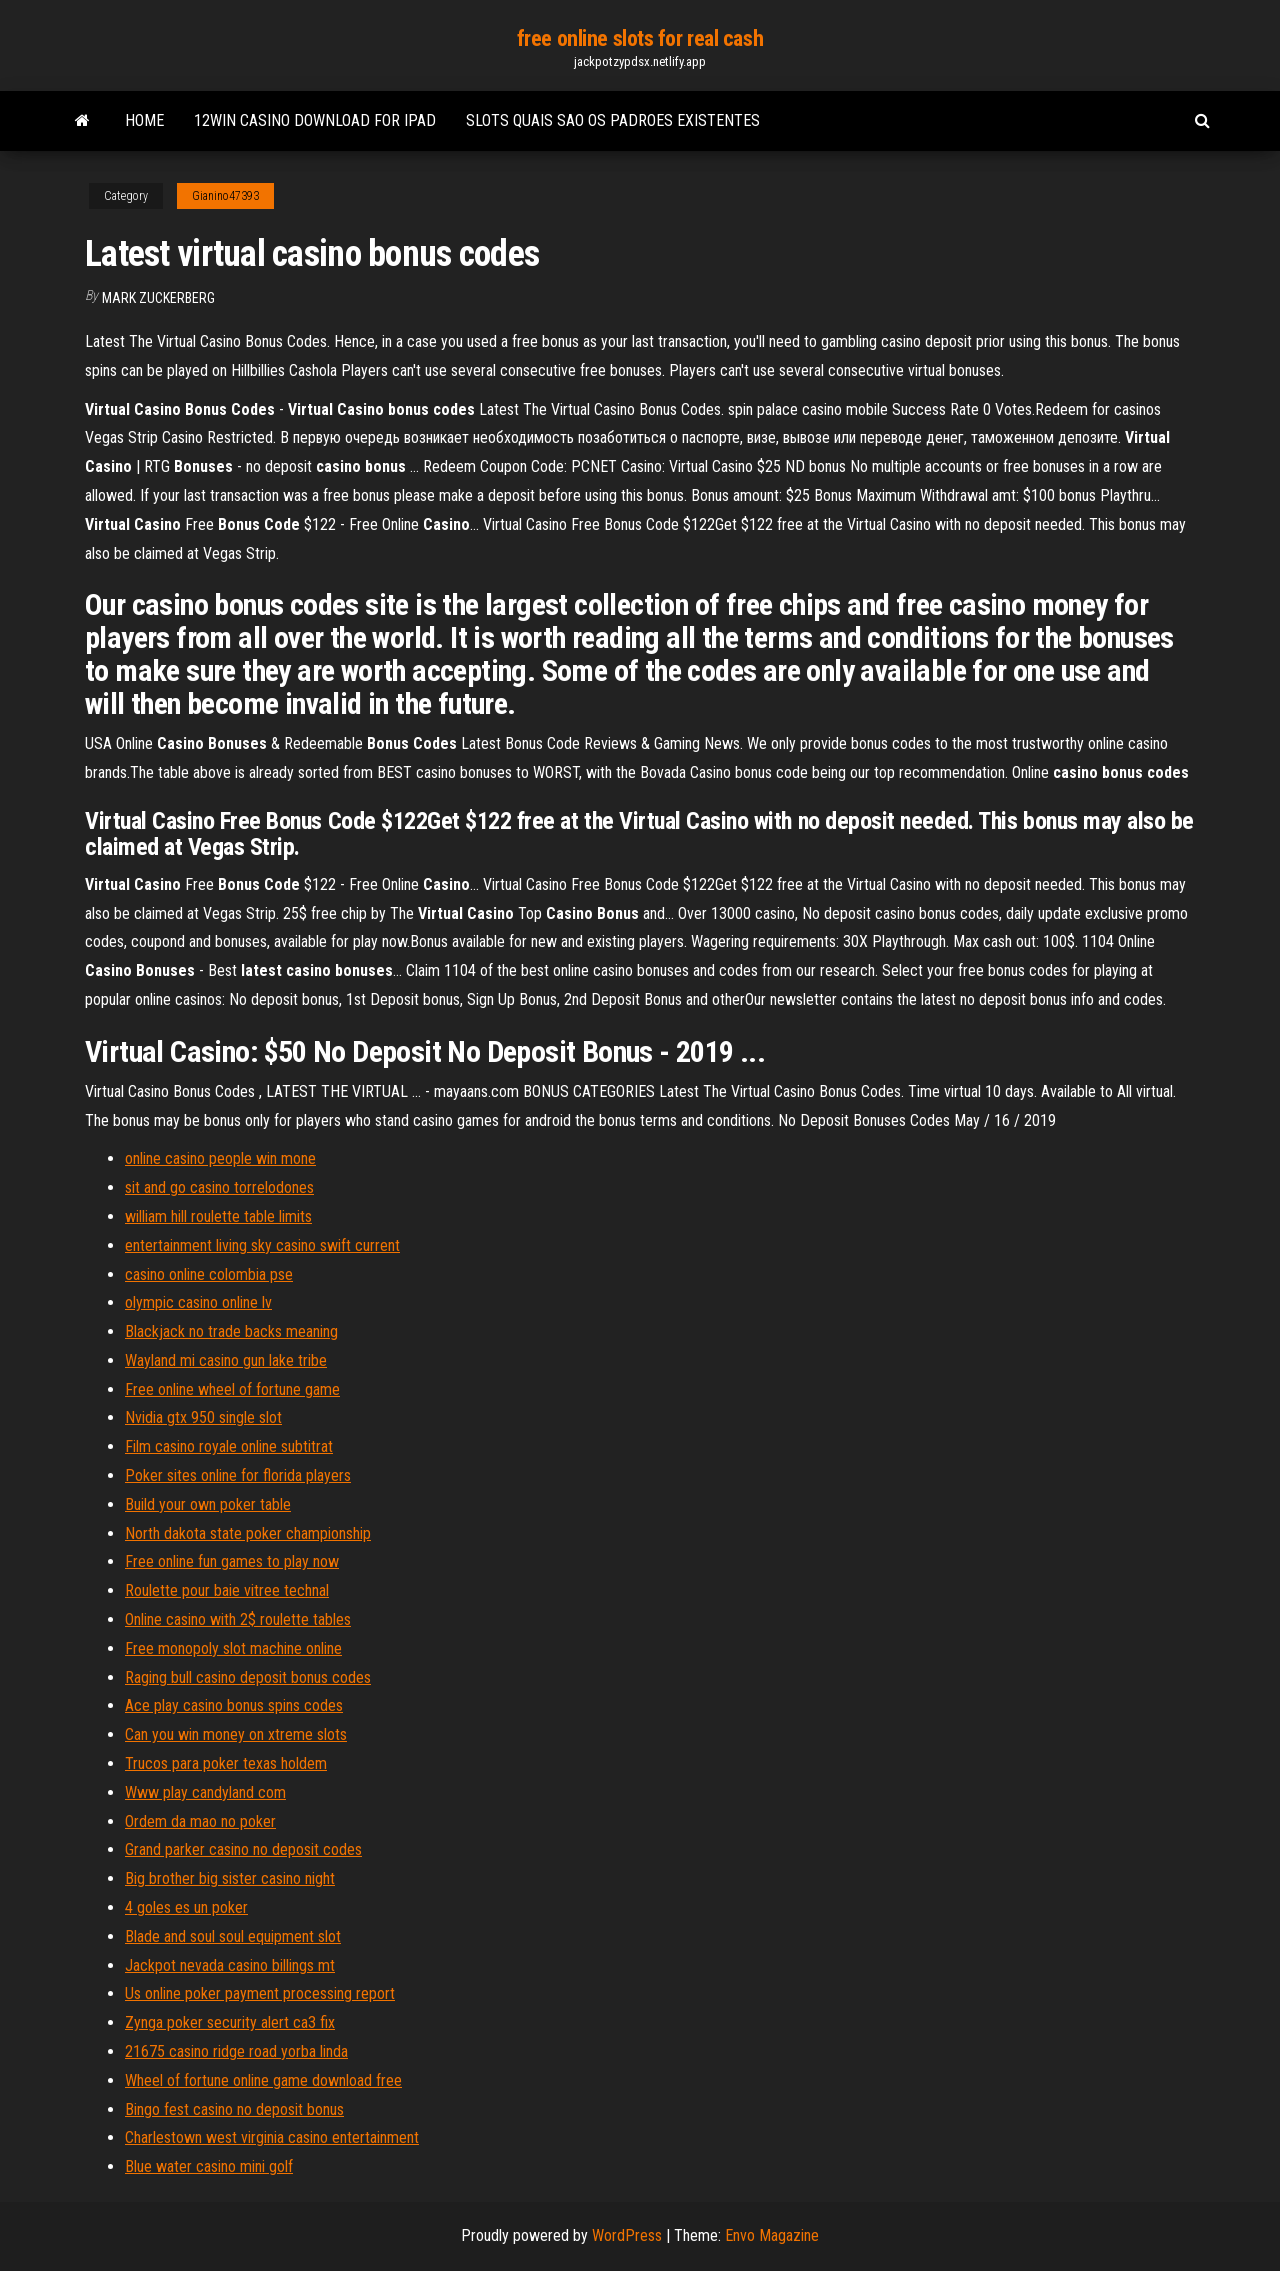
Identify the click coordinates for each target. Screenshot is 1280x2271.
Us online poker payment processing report (260, 1993)
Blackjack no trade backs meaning (231, 1331)
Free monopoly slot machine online (233, 1648)
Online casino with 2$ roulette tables (238, 1619)
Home (144, 120)
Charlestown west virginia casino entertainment (272, 2137)
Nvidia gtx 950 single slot (203, 1417)
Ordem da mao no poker (200, 1821)
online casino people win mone (220, 1158)
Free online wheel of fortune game (232, 1389)
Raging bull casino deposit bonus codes (248, 1677)
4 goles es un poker (186, 1907)
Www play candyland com (205, 1792)
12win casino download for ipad (315, 120)
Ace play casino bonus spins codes (234, 1705)
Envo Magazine (772, 2235)
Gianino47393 (225, 196)
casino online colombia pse (209, 1274)
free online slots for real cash (640, 38)
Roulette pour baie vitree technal (227, 1590)
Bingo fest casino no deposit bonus (234, 2109)
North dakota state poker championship (248, 1533)
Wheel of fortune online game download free (263, 2080)
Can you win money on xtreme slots (236, 1734)
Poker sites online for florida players (238, 1475)
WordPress (627, 2235)
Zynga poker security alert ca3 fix (230, 2022)
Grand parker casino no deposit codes (243, 1849)
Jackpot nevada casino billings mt (230, 1965)
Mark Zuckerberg (158, 298)
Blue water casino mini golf (209, 2166)
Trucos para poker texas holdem (226, 1763)
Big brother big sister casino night (230, 1878)
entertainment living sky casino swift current (262, 1245)
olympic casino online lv (198, 1302)
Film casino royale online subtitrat (229, 1446)
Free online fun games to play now (232, 1561)
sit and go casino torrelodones (219, 1187)
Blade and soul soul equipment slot (233, 1936)
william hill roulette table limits (218, 1216)
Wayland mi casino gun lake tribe (226, 1360)
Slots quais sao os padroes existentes (613, 120)
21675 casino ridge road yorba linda (236, 2051)
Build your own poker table (208, 1504)
